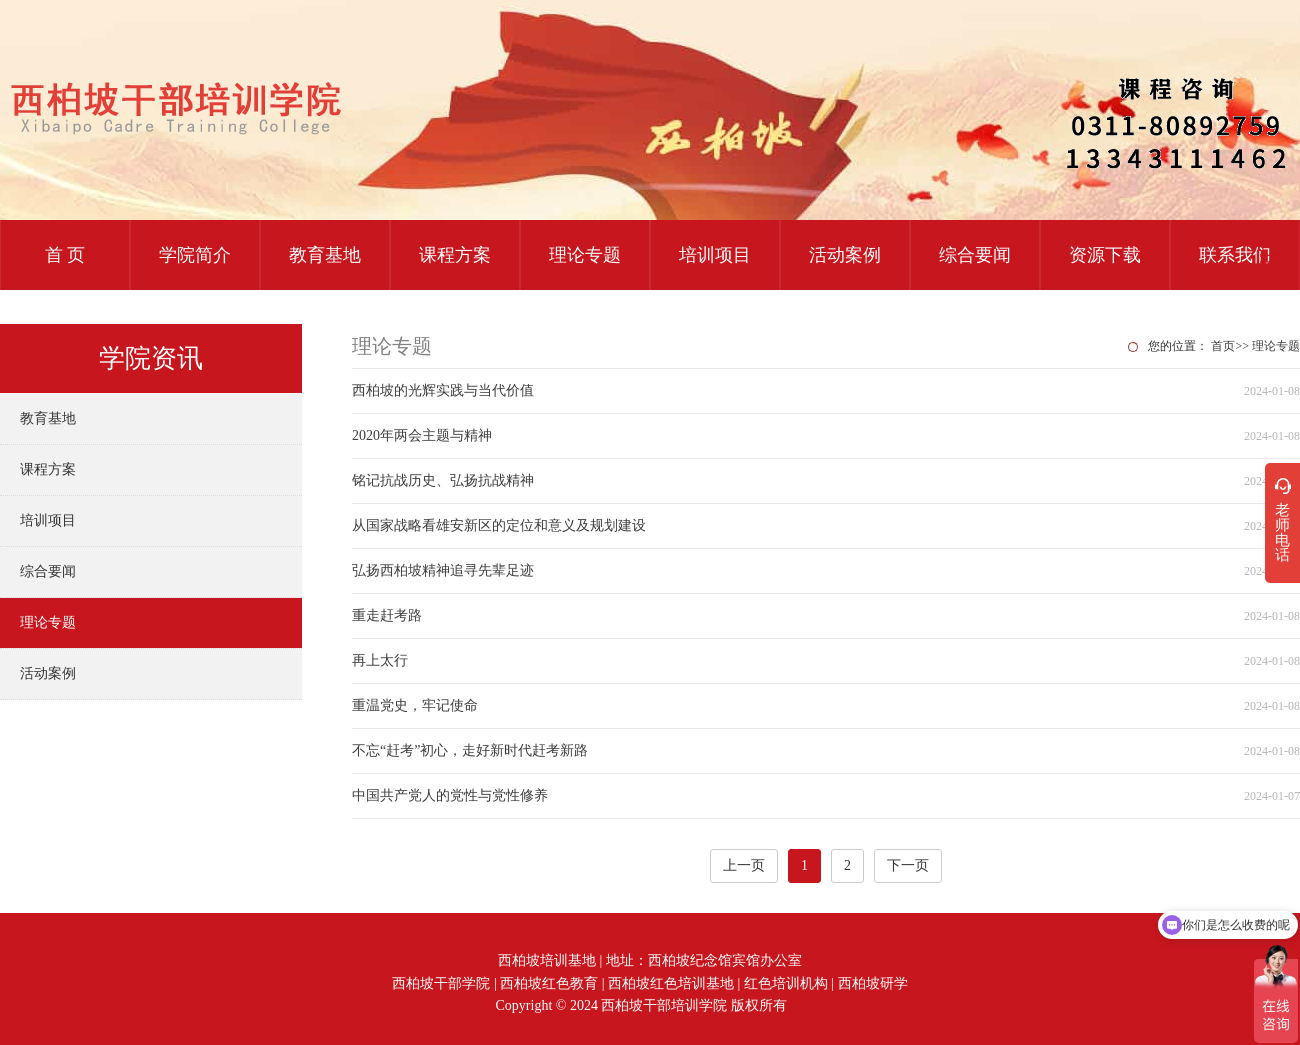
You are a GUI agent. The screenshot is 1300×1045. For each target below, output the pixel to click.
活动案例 (845, 255)
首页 (1223, 346)
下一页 (908, 865)
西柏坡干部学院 (441, 983)
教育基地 (325, 255)
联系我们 (1235, 255)
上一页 (744, 865)
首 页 (65, 255)
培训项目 (715, 255)
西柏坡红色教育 (549, 983)
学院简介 (195, 255)
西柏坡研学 (873, 983)
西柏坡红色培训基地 (671, 983)
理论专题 (585, 255)
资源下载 (1105, 255)
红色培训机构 (786, 983)
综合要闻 (975, 255)
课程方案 (455, 255)
